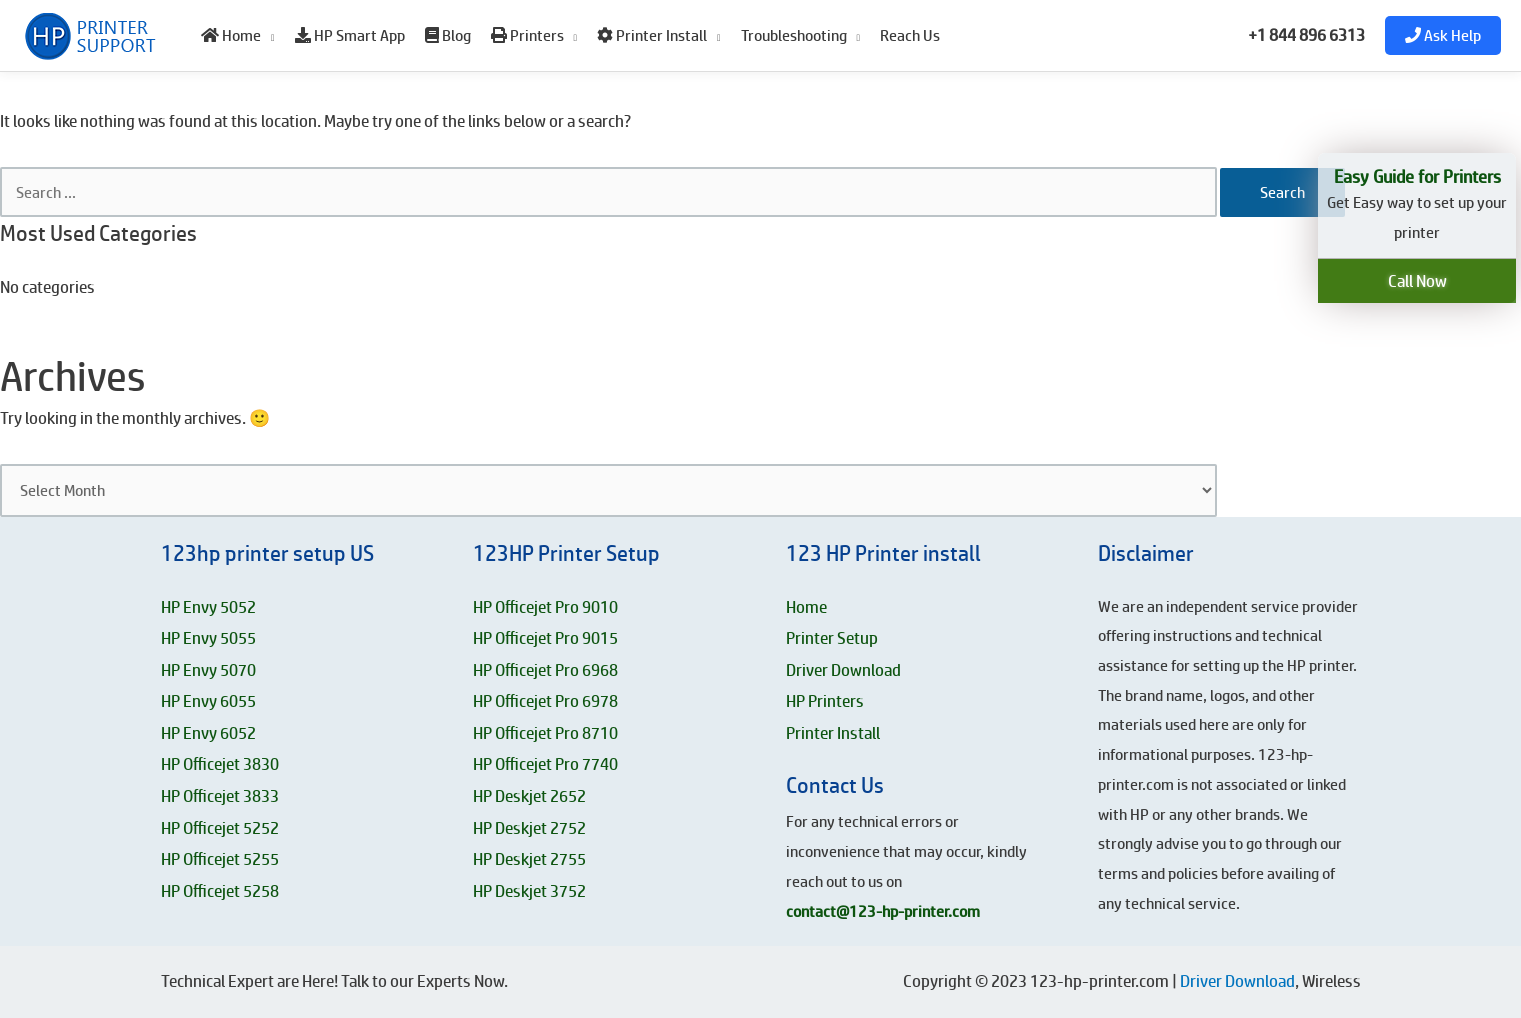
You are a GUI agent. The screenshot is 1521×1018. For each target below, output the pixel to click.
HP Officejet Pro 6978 (545, 701)
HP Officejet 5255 (220, 859)
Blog (448, 35)
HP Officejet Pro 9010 (545, 607)
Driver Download (843, 670)
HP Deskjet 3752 (529, 891)
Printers (527, 35)
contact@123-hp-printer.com (883, 911)
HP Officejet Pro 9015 (545, 638)
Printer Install (652, 35)
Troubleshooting (794, 35)
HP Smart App (350, 35)
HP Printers (825, 701)
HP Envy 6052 (208, 733)
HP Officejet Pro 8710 (545, 733)
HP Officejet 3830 (220, 764)
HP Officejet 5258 (220, 891)
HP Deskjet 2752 (529, 828)
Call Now (1417, 281)
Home (231, 35)
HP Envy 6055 (208, 701)
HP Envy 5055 (208, 638)
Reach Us (910, 35)
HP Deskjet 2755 (529, 859)
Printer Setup (832, 638)
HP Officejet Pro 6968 (545, 670)
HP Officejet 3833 (220, 796)
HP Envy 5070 (208, 670)
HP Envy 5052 (208, 607)
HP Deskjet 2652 (529, 796)
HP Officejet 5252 (220, 828)
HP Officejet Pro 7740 (545, 764)
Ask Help (1443, 35)
